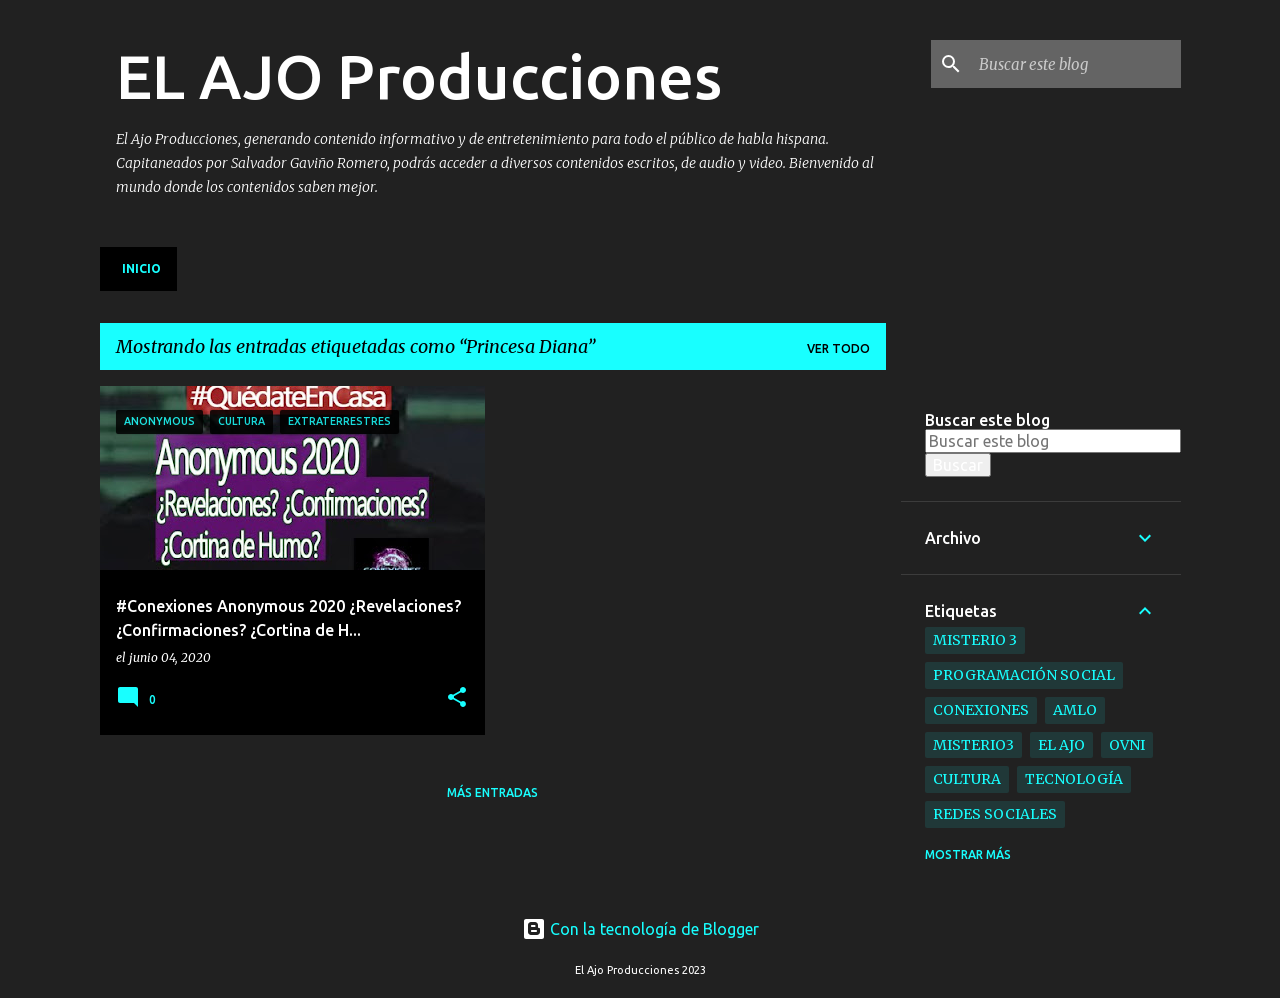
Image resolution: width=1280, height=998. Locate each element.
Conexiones (981, 710)
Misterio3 (973, 745)
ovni (1127, 745)
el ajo (1061, 745)
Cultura (967, 779)
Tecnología (1074, 779)
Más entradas (492, 792)
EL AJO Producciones (419, 76)
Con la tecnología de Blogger (640, 929)
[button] (457, 698)
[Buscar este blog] (1076, 64)
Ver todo (838, 348)
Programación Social (1024, 675)
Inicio (141, 268)
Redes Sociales (995, 814)
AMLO (1075, 710)
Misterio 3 (975, 640)
